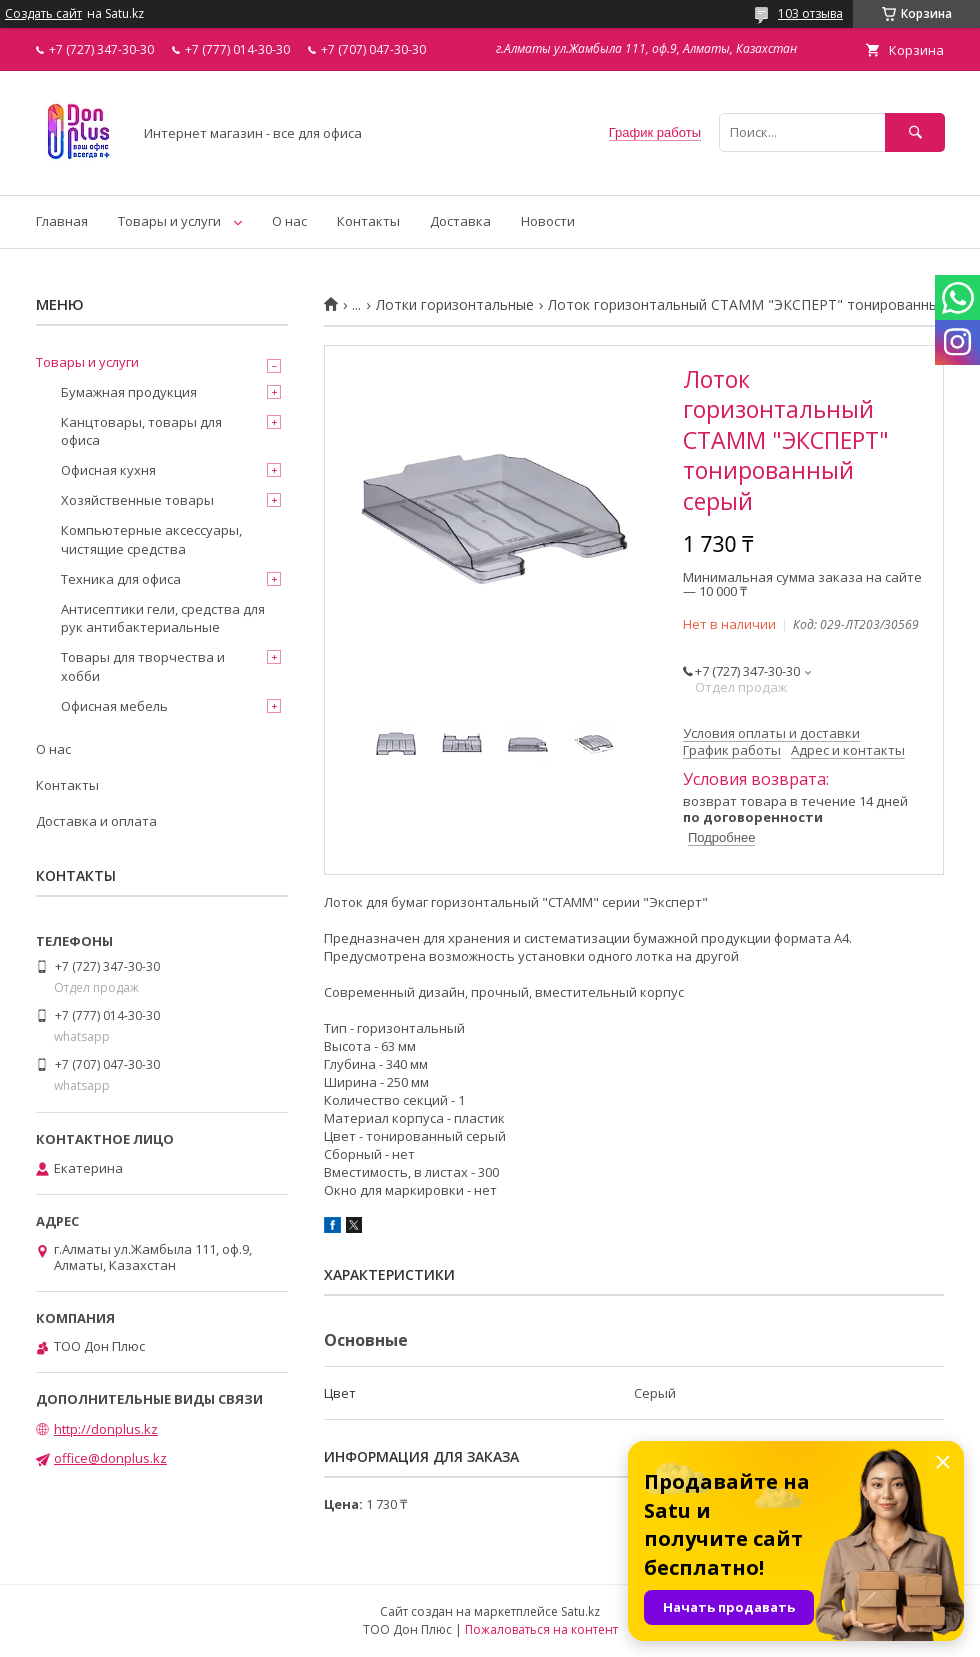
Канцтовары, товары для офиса (141, 431)
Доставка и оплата (96, 821)
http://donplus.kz (106, 1429)
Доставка (460, 221)
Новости (548, 221)
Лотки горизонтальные (455, 305)
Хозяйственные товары (137, 500)
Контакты (368, 221)
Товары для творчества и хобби (143, 666)
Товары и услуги (169, 221)
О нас (289, 221)
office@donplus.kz (110, 1458)
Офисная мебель (114, 706)
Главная (62, 221)
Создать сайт (43, 14)
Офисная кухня (108, 470)
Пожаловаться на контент (541, 1629)
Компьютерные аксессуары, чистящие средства (151, 539)
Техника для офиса (121, 579)
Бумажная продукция (129, 392)
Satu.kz (580, 1611)
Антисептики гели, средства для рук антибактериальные (163, 618)
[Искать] (915, 132)
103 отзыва (810, 13)
